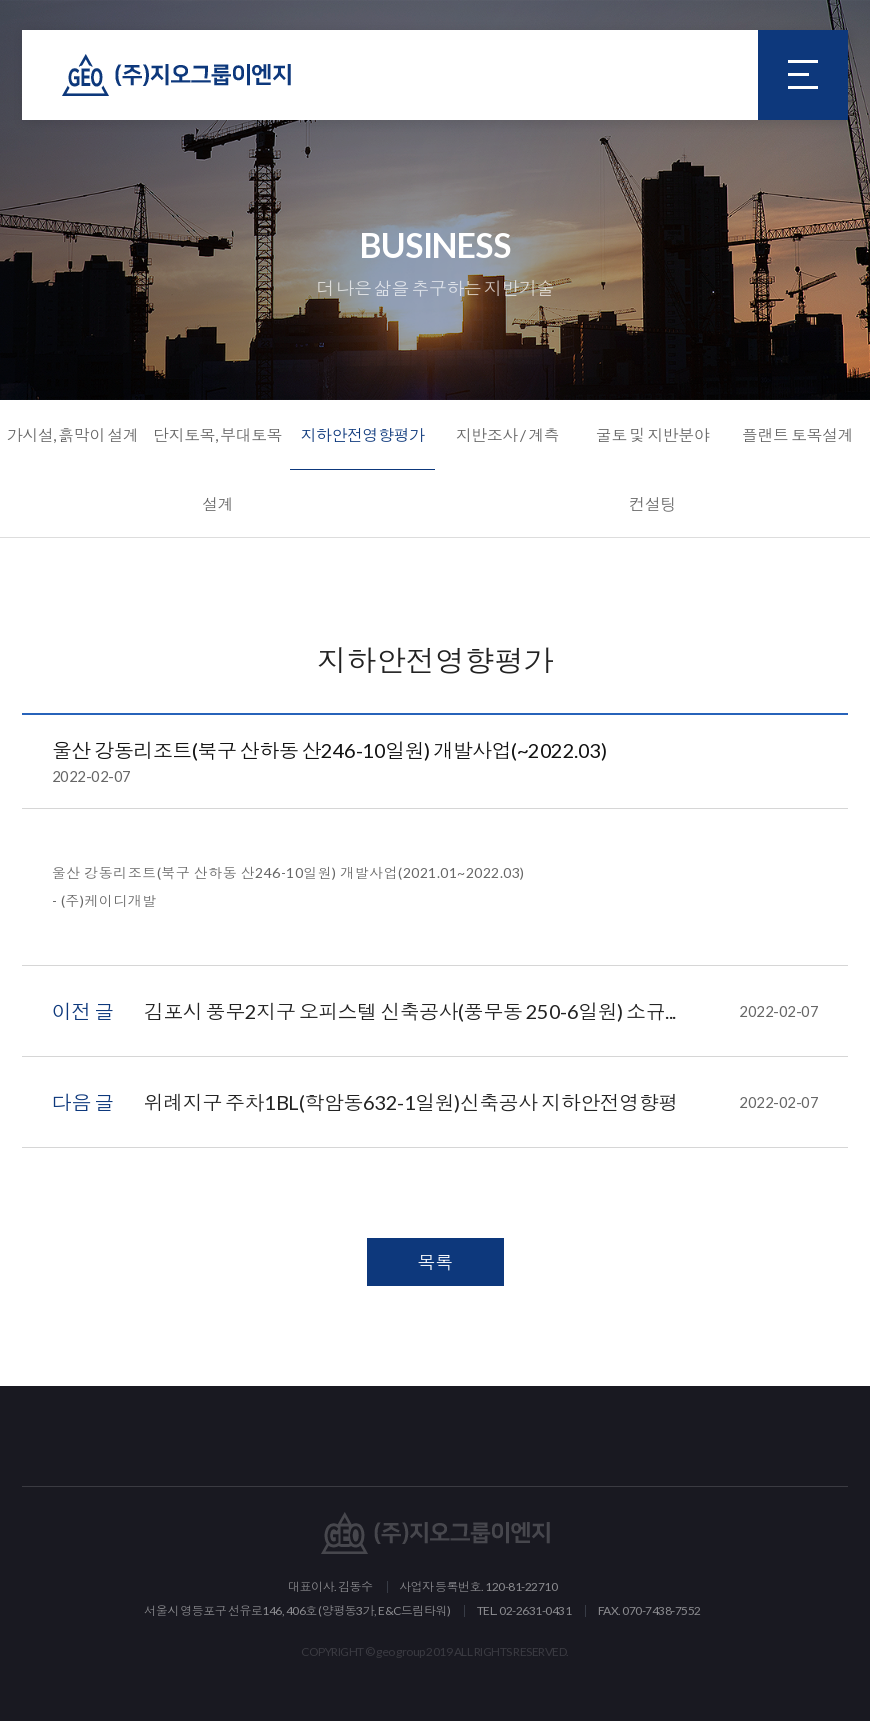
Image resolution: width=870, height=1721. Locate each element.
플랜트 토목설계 (797, 434)
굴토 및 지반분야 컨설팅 (653, 469)
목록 (435, 1262)
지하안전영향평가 (362, 434)
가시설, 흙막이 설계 (73, 434)
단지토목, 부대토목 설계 (217, 469)
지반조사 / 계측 (508, 434)
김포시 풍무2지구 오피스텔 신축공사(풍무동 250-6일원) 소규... (481, 1011)
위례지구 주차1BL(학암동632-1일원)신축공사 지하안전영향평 (481, 1102)
